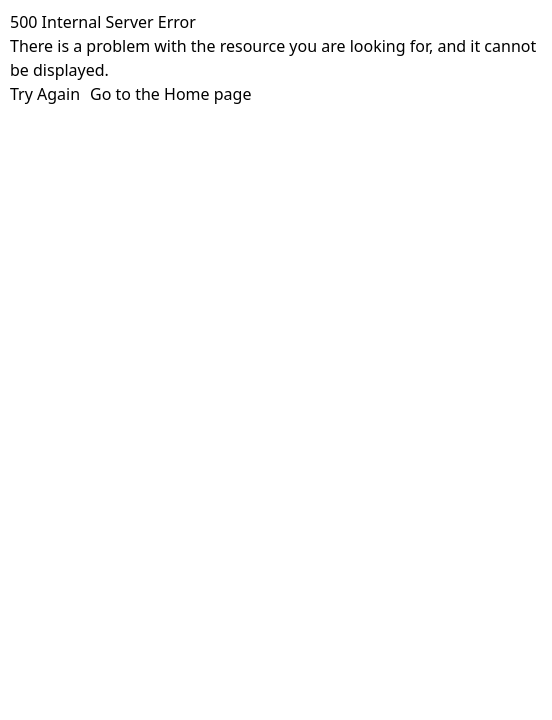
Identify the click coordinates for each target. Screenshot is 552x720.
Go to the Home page (170, 94)
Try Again (45, 94)
